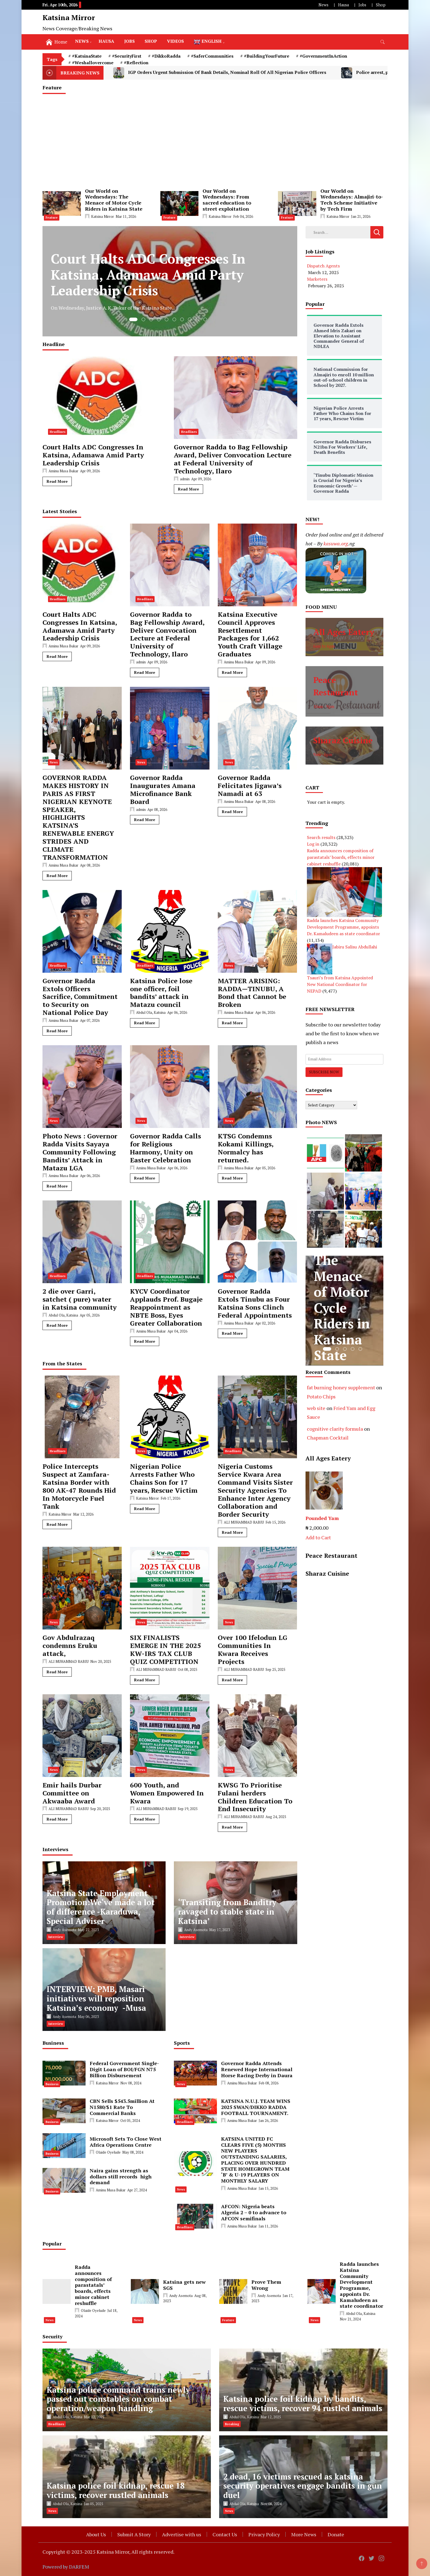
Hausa (343, 4)
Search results (321, 837)
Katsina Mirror (69, 17)
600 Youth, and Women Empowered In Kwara (167, 1793)
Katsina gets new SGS (184, 2285)
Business (52, 2084)
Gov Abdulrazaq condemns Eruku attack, (70, 1645)
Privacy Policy (264, 2534)
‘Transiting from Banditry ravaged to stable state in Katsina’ (227, 1911)
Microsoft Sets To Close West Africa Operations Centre (125, 2141)
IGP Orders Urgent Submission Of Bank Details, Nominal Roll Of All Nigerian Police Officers (219, 72)
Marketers (317, 279)
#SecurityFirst (126, 56)
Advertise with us (181, 2534)
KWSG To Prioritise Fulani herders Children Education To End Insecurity (255, 1797)
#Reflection (136, 63)
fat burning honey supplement (341, 1387)
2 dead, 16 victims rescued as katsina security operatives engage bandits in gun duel (302, 2486)
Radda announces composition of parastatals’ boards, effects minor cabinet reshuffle (341, 857)
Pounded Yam (322, 1518)
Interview (55, 1937)
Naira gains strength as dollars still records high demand (121, 2176)
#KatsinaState (87, 56)
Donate (336, 2534)
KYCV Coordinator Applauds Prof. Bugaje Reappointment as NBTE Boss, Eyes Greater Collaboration (166, 1307)
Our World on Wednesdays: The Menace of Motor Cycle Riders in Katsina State (113, 199)
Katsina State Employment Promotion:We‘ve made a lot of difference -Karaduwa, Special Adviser (101, 1907)
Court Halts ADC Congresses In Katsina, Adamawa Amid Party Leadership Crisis (93, 455)
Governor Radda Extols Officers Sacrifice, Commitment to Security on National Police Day (80, 996)
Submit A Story (134, 2534)
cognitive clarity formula (335, 1428)
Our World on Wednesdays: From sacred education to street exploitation (227, 199)
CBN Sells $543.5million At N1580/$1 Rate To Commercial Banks (122, 2107)
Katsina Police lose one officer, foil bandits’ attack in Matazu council (161, 992)
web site (316, 1408)
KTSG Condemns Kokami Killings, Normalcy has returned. (245, 1148)
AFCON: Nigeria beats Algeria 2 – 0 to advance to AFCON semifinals (253, 2212)
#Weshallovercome (92, 63)
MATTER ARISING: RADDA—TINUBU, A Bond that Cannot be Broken (252, 992)
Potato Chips (321, 1396)
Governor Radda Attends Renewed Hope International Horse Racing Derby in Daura (257, 2069)
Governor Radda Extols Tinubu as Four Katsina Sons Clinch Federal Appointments (255, 1303)
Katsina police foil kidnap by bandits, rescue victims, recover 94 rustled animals (302, 2403)
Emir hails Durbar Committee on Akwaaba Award (72, 1793)
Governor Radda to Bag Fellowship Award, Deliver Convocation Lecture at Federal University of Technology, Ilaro (232, 459)
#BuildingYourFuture (266, 56)
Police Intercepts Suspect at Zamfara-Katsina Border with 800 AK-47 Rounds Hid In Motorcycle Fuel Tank (79, 1486)
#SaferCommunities (212, 56)
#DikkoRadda (166, 56)
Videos (175, 41)
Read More (57, 481)
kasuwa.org (335, 543)
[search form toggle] (382, 42)
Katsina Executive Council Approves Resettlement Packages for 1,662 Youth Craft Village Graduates (250, 634)
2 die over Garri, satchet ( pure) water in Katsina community (80, 1299)
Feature (52, 217)
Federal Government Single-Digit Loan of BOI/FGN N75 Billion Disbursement (124, 2069)
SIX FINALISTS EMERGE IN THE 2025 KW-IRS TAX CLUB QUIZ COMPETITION (165, 1649)
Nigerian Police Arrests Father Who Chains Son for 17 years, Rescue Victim (164, 1478)
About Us (96, 2534)
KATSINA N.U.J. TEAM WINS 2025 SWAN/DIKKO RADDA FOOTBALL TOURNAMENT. (255, 2107)
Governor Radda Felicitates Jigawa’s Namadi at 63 (250, 785)
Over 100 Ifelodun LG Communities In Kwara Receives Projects (252, 1649)
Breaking (232, 2424)
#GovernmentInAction (323, 56)
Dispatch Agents (323, 266)
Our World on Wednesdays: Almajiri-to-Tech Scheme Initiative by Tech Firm (351, 199)
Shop (381, 4)
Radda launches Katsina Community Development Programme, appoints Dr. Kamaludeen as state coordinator (343, 927)
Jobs (362, 4)
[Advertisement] (215, 141)
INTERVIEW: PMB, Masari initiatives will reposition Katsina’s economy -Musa (96, 1998)
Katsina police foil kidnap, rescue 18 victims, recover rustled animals (116, 2490)
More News (303, 2534)
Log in (313, 844)
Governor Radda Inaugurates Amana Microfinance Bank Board (162, 789)
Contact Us (225, 2534)
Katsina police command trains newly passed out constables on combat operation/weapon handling (118, 2399)
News (323, 4)
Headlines (57, 432)
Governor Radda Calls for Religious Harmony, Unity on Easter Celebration (165, 1148)
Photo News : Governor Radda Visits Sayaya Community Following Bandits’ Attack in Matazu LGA (80, 1152)
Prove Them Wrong (266, 2285)
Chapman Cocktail (328, 1437)
